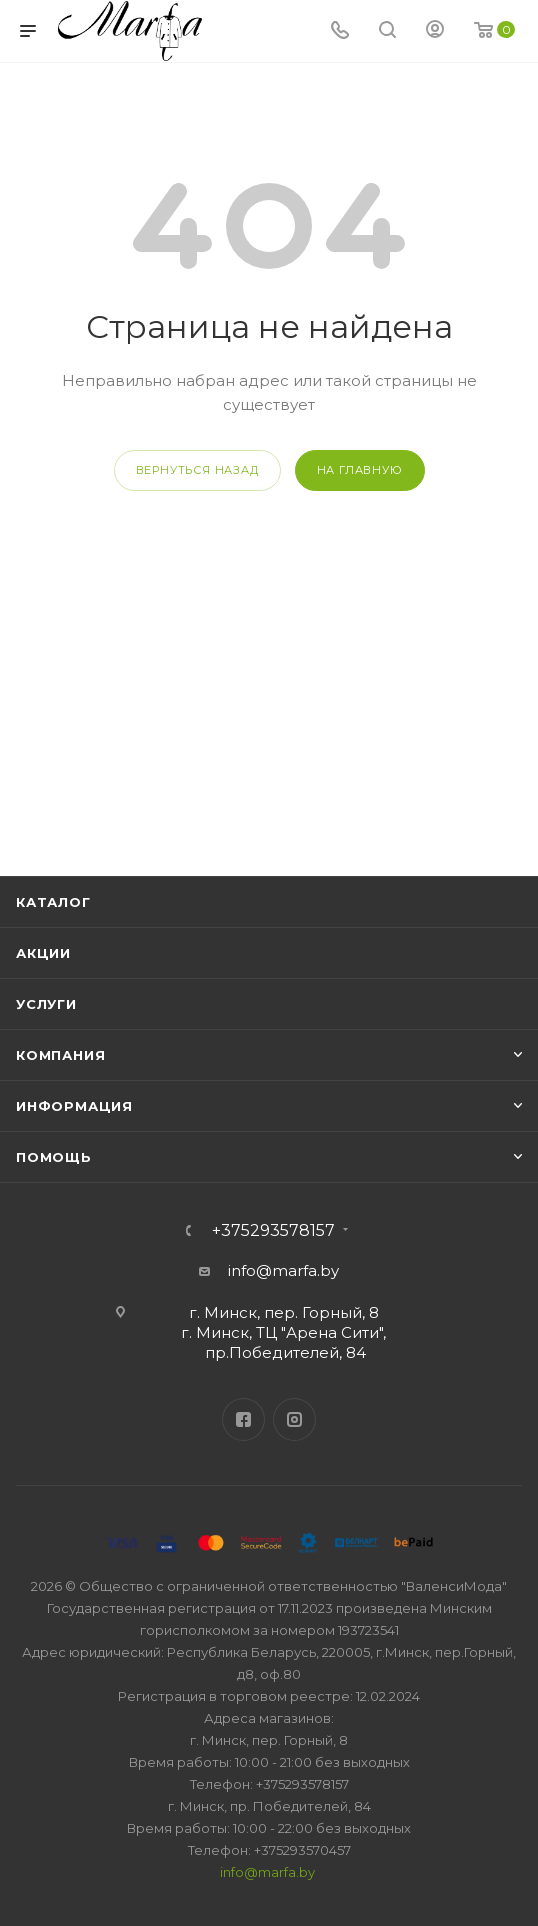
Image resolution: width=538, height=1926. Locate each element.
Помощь (54, 1157)
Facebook (243, 1419)
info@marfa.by (283, 1270)
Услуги (46, 1004)
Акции (43, 953)
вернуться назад (197, 470)
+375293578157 (273, 1231)
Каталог (53, 902)
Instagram (294, 1419)
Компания (60, 1055)
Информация (74, 1106)
